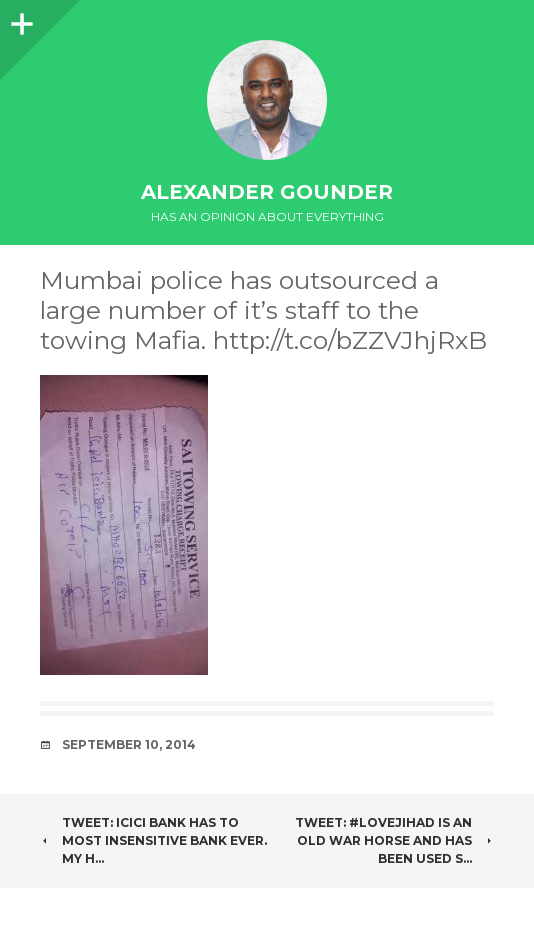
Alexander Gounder (267, 192)
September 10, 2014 (129, 744)
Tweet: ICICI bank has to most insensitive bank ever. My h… (153, 840)
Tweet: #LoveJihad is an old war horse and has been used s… (394, 840)
